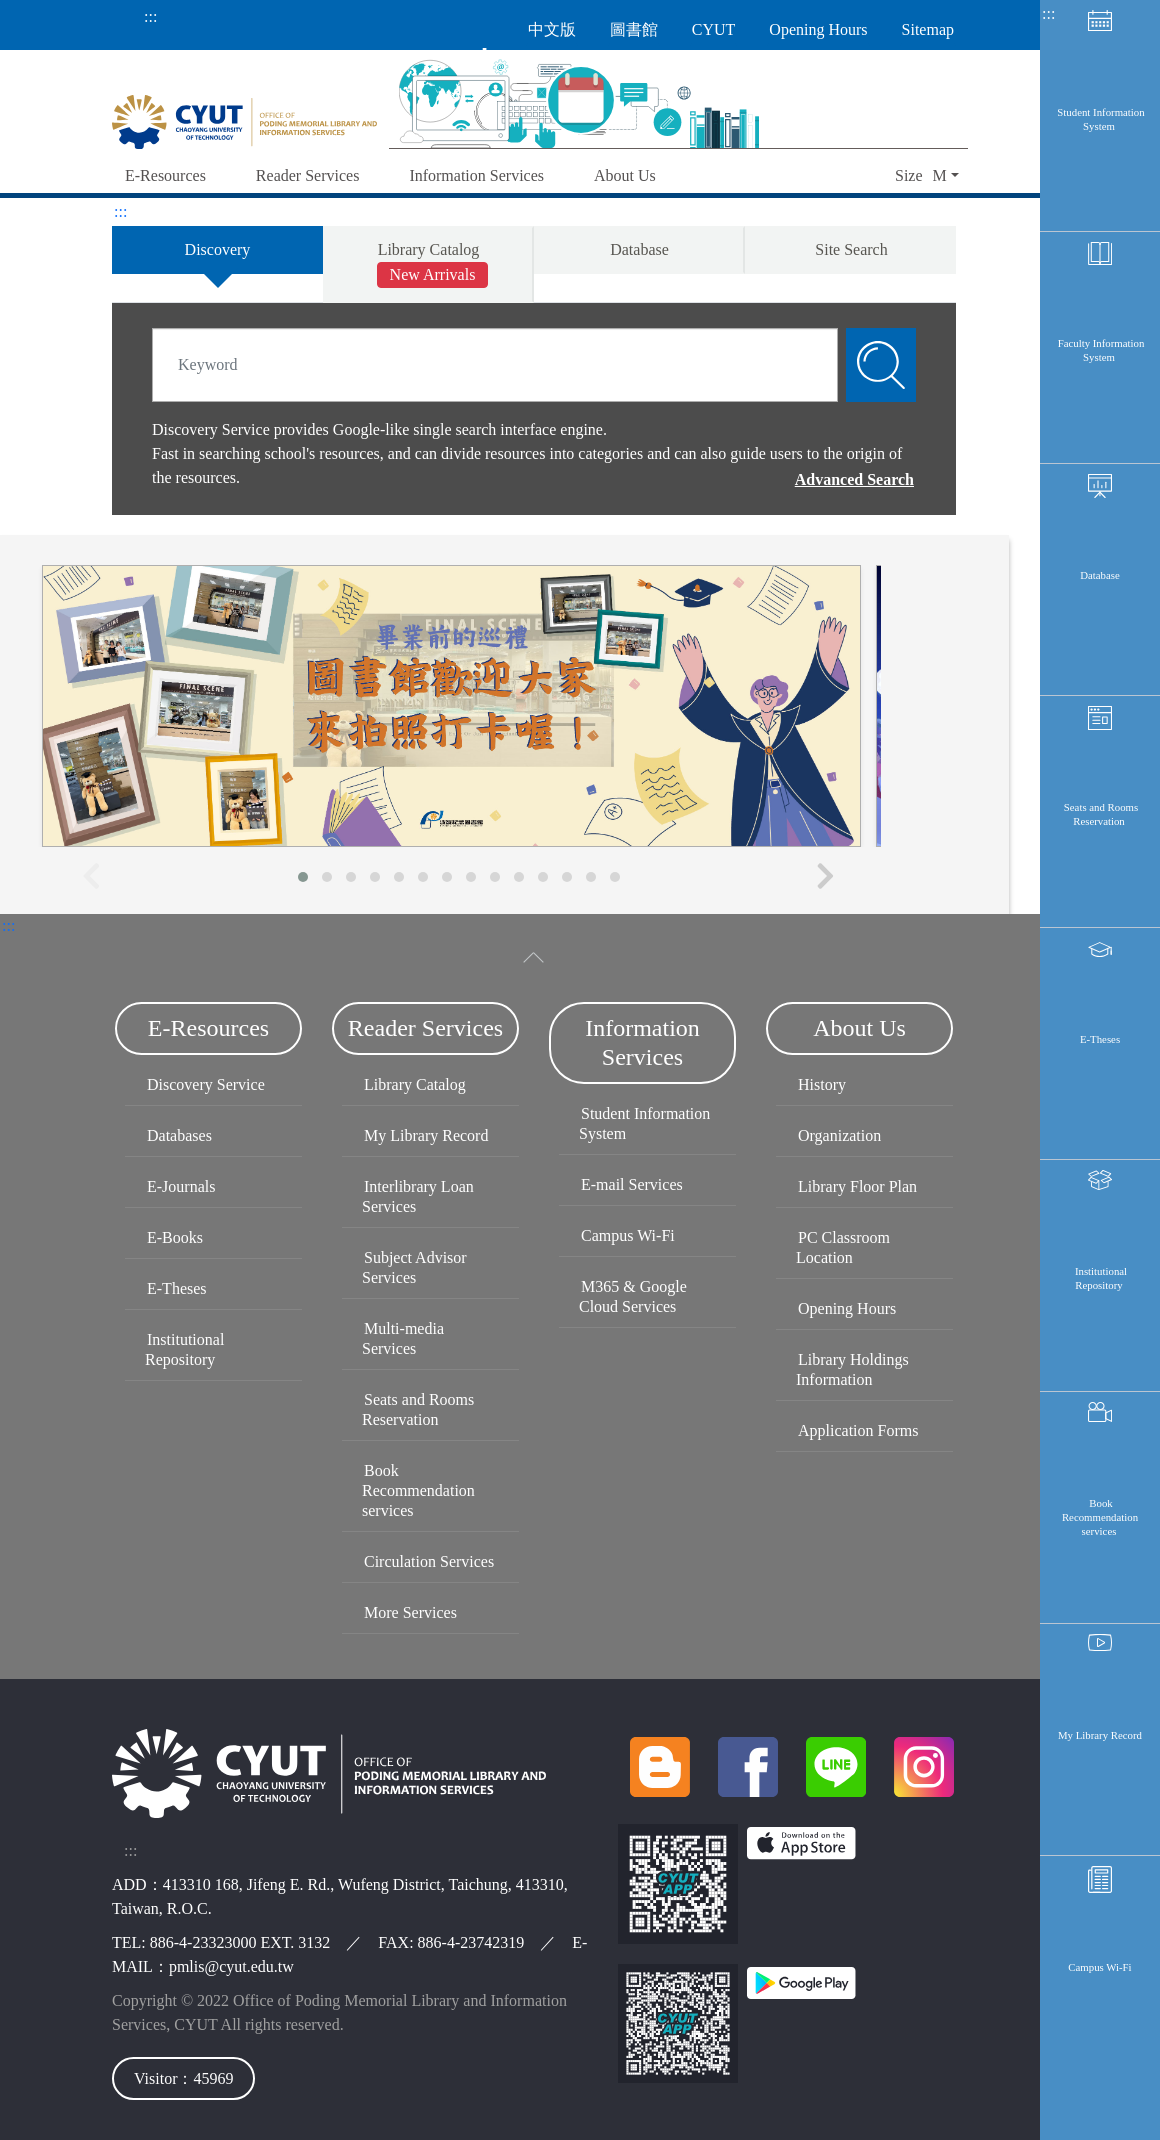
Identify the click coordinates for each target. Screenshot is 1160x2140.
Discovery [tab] (218, 249)
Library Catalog (415, 1084)
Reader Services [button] (308, 175)
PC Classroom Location (843, 1247)
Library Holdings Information (852, 1369)
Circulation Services (429, 1561)
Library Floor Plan (857, 1186)
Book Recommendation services (1100, 1553)
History (822, 1084)
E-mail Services (632, 1184)
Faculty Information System (1101, 359)
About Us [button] (625, 175)
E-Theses (1100, 1064)
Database (1100, 589)
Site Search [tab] (851, 249)
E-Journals (181, 1186)
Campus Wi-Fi (1099, 2014)
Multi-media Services (403, 1338)
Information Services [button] (476, 175)
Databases (179, 1135)
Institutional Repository (1101, 1309)
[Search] (495, 365)
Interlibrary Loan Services (418, 1196)
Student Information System (1100, 121)
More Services (410, 1612)
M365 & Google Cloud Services (633, 1296)
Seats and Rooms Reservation (1101, 834)
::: (150, 16)
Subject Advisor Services (414, 1267)
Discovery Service (206, 1084)
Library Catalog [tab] (433, 264)
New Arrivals (433, 274)
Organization (839, 1135)
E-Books (175, 1237)
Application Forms (858, 1430)
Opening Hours (847, 1308)
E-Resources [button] (165, 175)
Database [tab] (639, 249)
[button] (927, 177)
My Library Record (1100, 1777)
